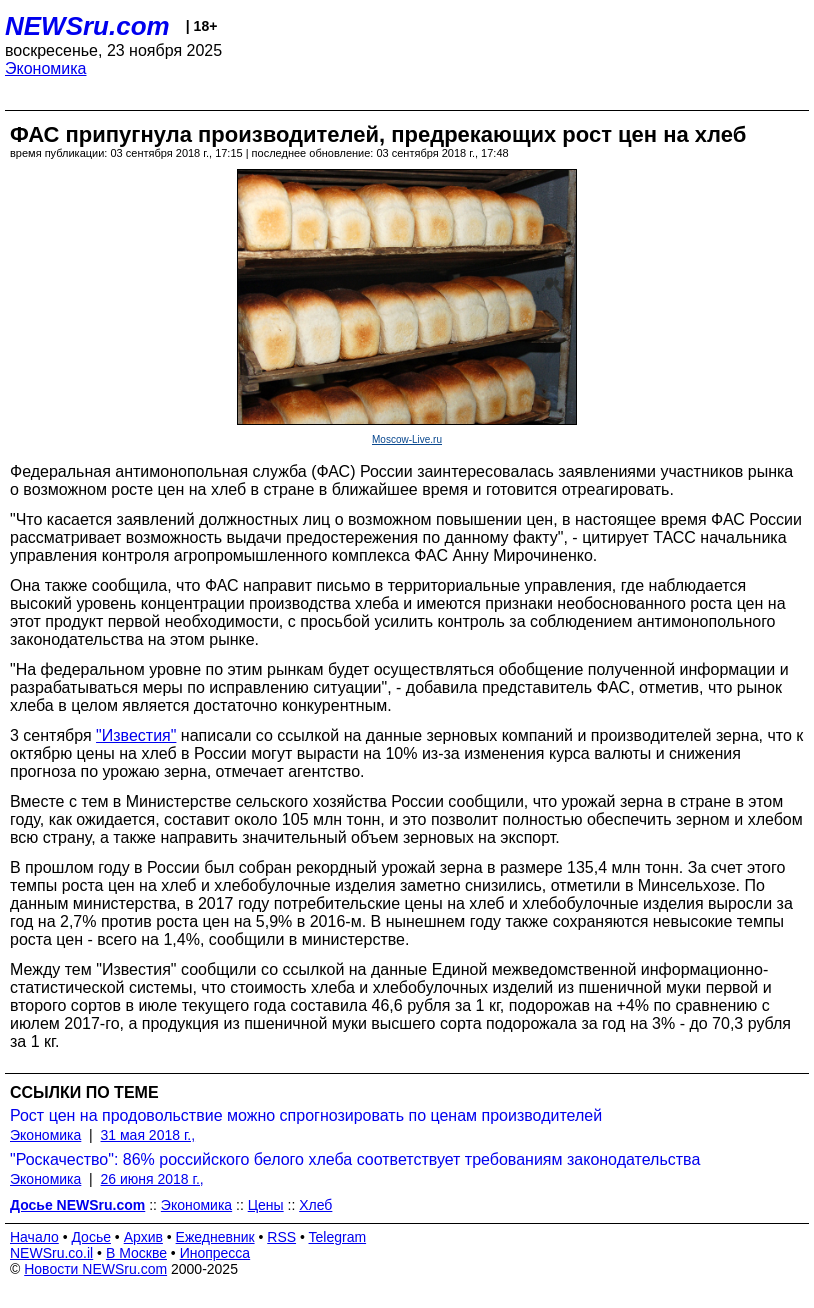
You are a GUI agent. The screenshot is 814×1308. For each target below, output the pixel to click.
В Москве (136, 1253)
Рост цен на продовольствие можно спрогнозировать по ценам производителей (306, 1115)
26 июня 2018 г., (152, 1179)
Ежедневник (215, 1237)
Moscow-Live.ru (407, 439)
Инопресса (215, 1253)
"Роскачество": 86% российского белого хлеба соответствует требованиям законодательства (355, 1159)
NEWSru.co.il (51, 1253)
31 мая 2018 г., (148, 1135)
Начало (34, 1237)
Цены (266, 1205)
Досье (91, 1237)
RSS (281, 1237)
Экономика (46, 68)
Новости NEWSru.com (95, 1269)
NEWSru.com (87, 26)
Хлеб (315, 1205)
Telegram (338, 1237)
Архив (143, 1237)
